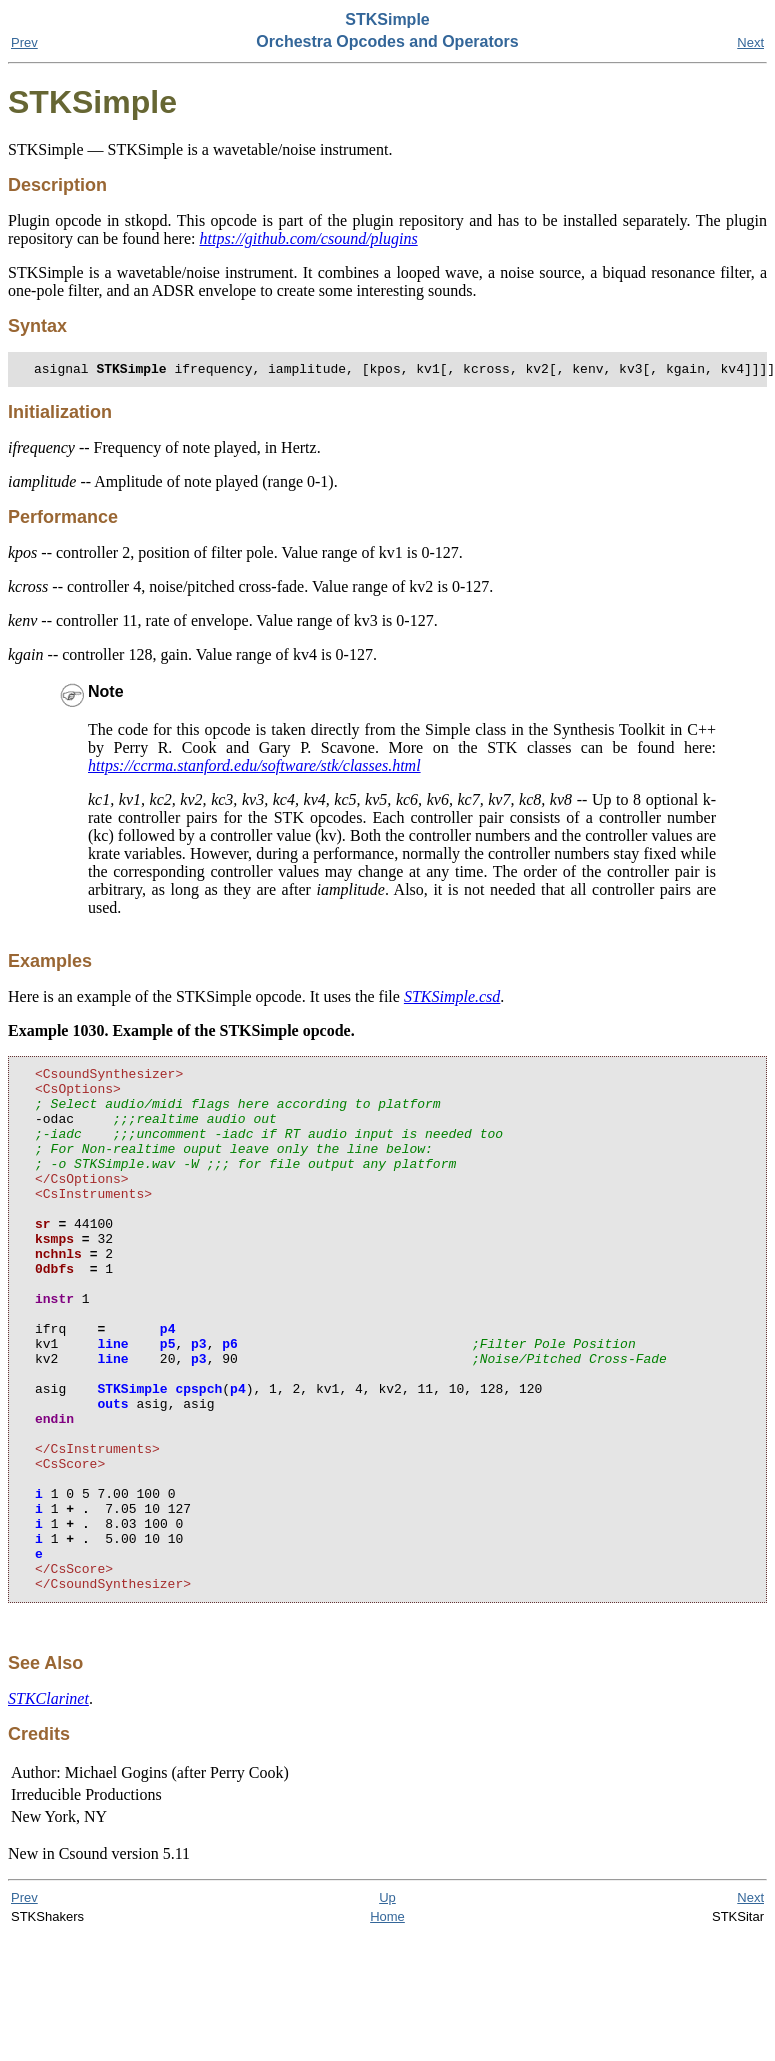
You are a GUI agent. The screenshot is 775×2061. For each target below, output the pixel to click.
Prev (24, 42)
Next (750, 42)
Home (387, 2024)
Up (387, 2005)
